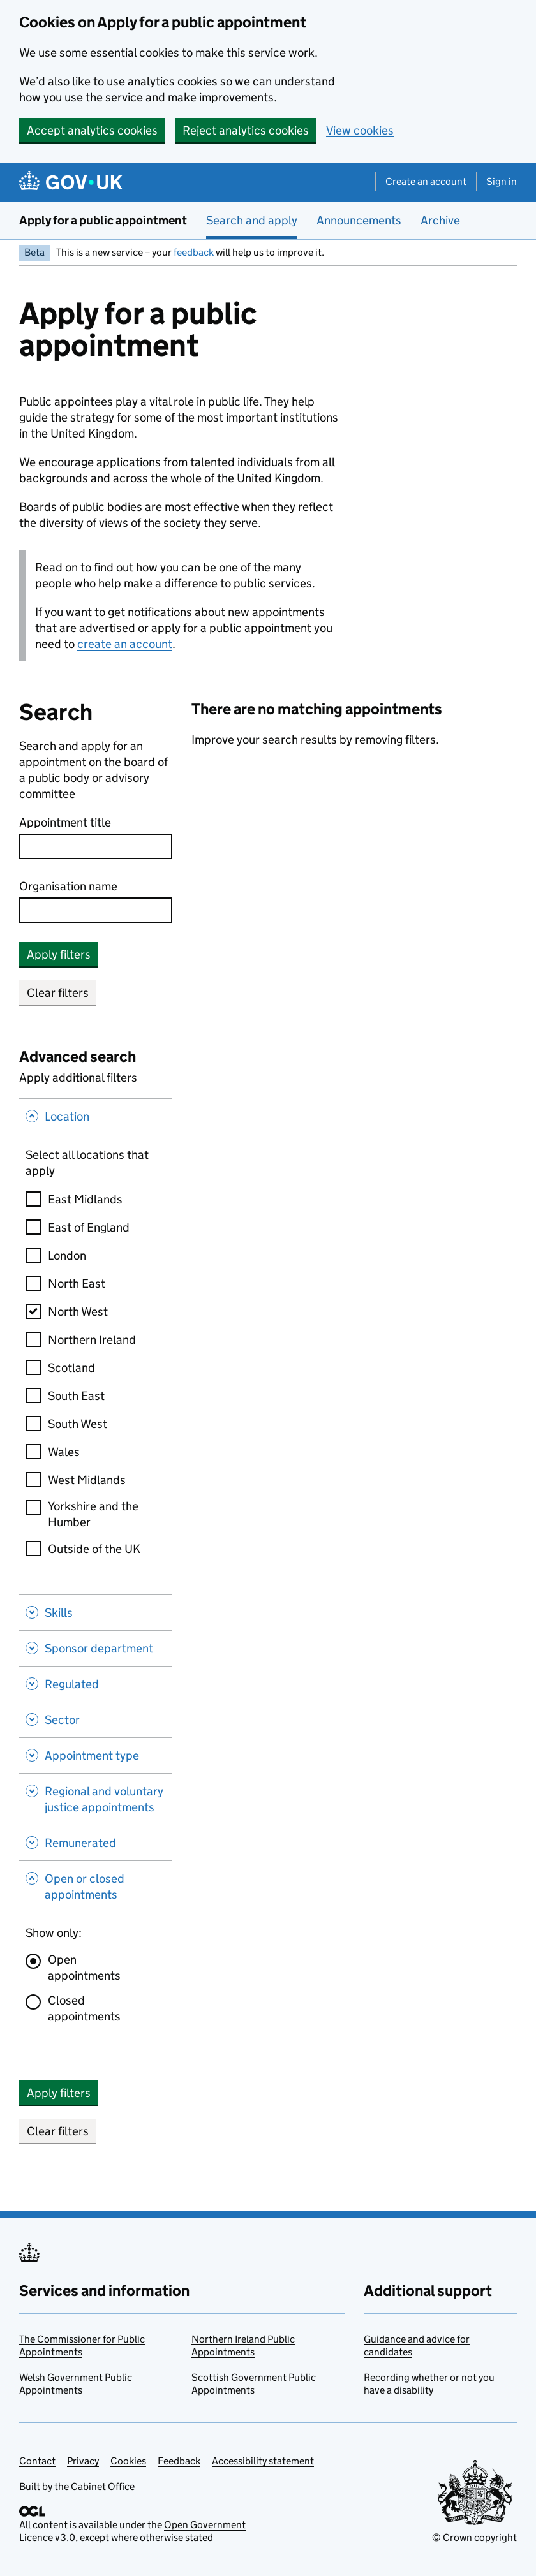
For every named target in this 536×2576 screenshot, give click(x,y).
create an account (124, 644)
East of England (89, 1227)
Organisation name (68, 886)
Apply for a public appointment (103, 220)
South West (77, 1424)
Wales (64, 1452)
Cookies (128, 2461)
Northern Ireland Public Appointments (243, 2345)
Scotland (71, 1367)
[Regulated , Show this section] (95, 1684)
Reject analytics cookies (245, 130)
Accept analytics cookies (92, 130)
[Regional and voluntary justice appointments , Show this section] (95, 1799)
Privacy (83, 2461)
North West (78, 1311)
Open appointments (84, 1967)
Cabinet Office (103, 2486)
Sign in (501, 181)
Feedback (179, 2461)
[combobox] (95, 910)
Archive (440, 220)
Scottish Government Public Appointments (253, 2383)
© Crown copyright (474, 2537)
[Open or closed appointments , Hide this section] (95, 1887)
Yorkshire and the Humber (93, 1514)
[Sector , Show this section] (95, 1719)
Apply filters (59, 954)
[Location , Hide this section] (95, 1117)
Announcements (358, 220)
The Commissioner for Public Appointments (82, 2345)
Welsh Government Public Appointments (75, 2383)
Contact (37, 2461)
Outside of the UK (94, 1549)
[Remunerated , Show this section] (95, 1842)
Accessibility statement (263, 2461)
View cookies (360, 130)
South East (76, 1395)
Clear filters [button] (58, 992)
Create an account (425, 181)
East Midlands (85, 1199)
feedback (194, 252)
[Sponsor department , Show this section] (95, 1648)
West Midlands (87, 1480)
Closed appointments (84, 2008)
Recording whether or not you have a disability (429, 2383)
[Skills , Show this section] (95, 1612)
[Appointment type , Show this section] (95, 1755)
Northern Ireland (92, 1339)
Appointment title (65, 822)
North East (76, 1283)
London (67, 1255)
